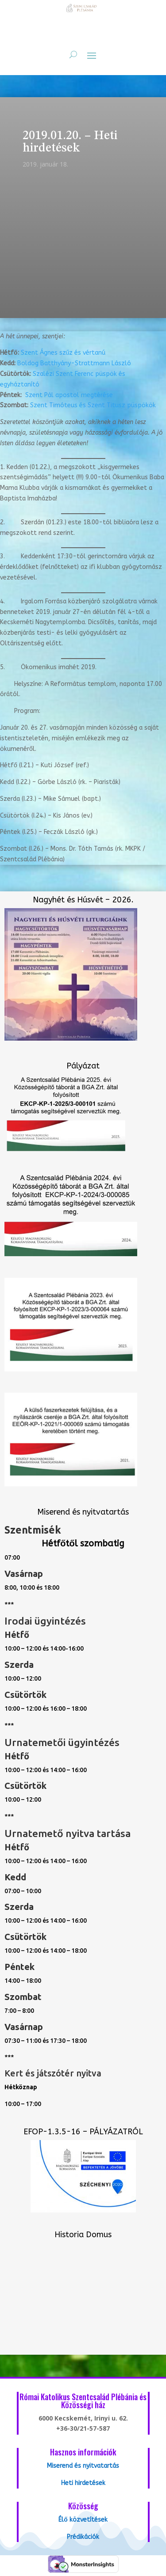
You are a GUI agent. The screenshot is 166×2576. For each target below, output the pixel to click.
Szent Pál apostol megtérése (69, 395)
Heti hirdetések (83, 2483)
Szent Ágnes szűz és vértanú (63, 352)
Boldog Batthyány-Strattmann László (74, 363)
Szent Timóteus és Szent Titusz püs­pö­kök (93, 405)
